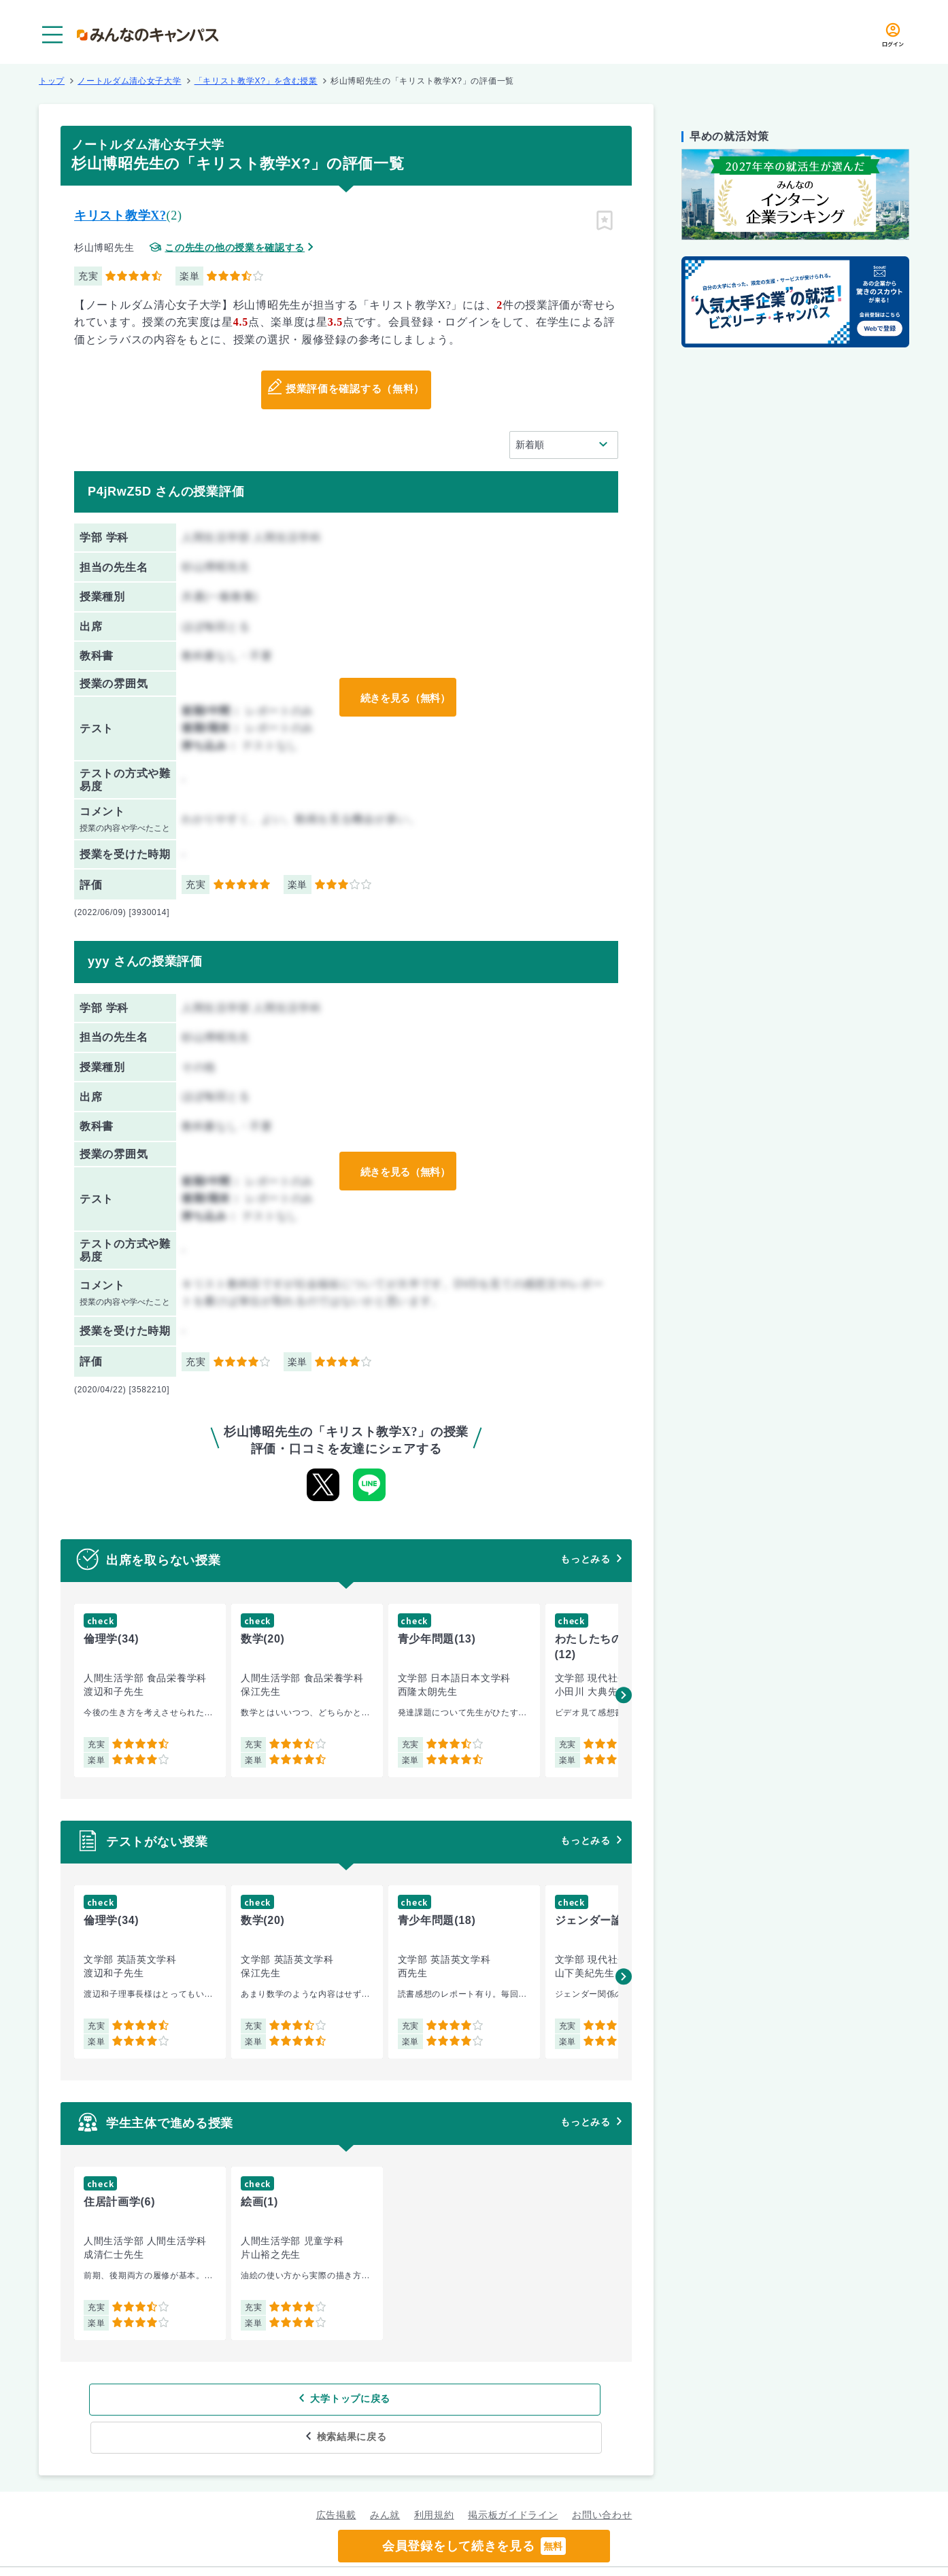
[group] (150, 1690)
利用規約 (434, 2476)
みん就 (385, 2476)
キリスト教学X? (120, 215)
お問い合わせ (602, 2476)
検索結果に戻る (445, 2399)
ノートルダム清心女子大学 (129, 81)
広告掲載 (336, 2476)
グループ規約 (308, 2552)
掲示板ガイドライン (513, 2476)
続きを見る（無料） (401, 697)
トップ (52, 81)
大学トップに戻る (258, 2399)
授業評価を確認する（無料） (354, 390)
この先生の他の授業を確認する (235, 248)
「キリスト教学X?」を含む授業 (256, 81)
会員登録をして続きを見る (474, 2546)
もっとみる (585, 1558)
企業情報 (650, 2552)
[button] (623, 1695)
